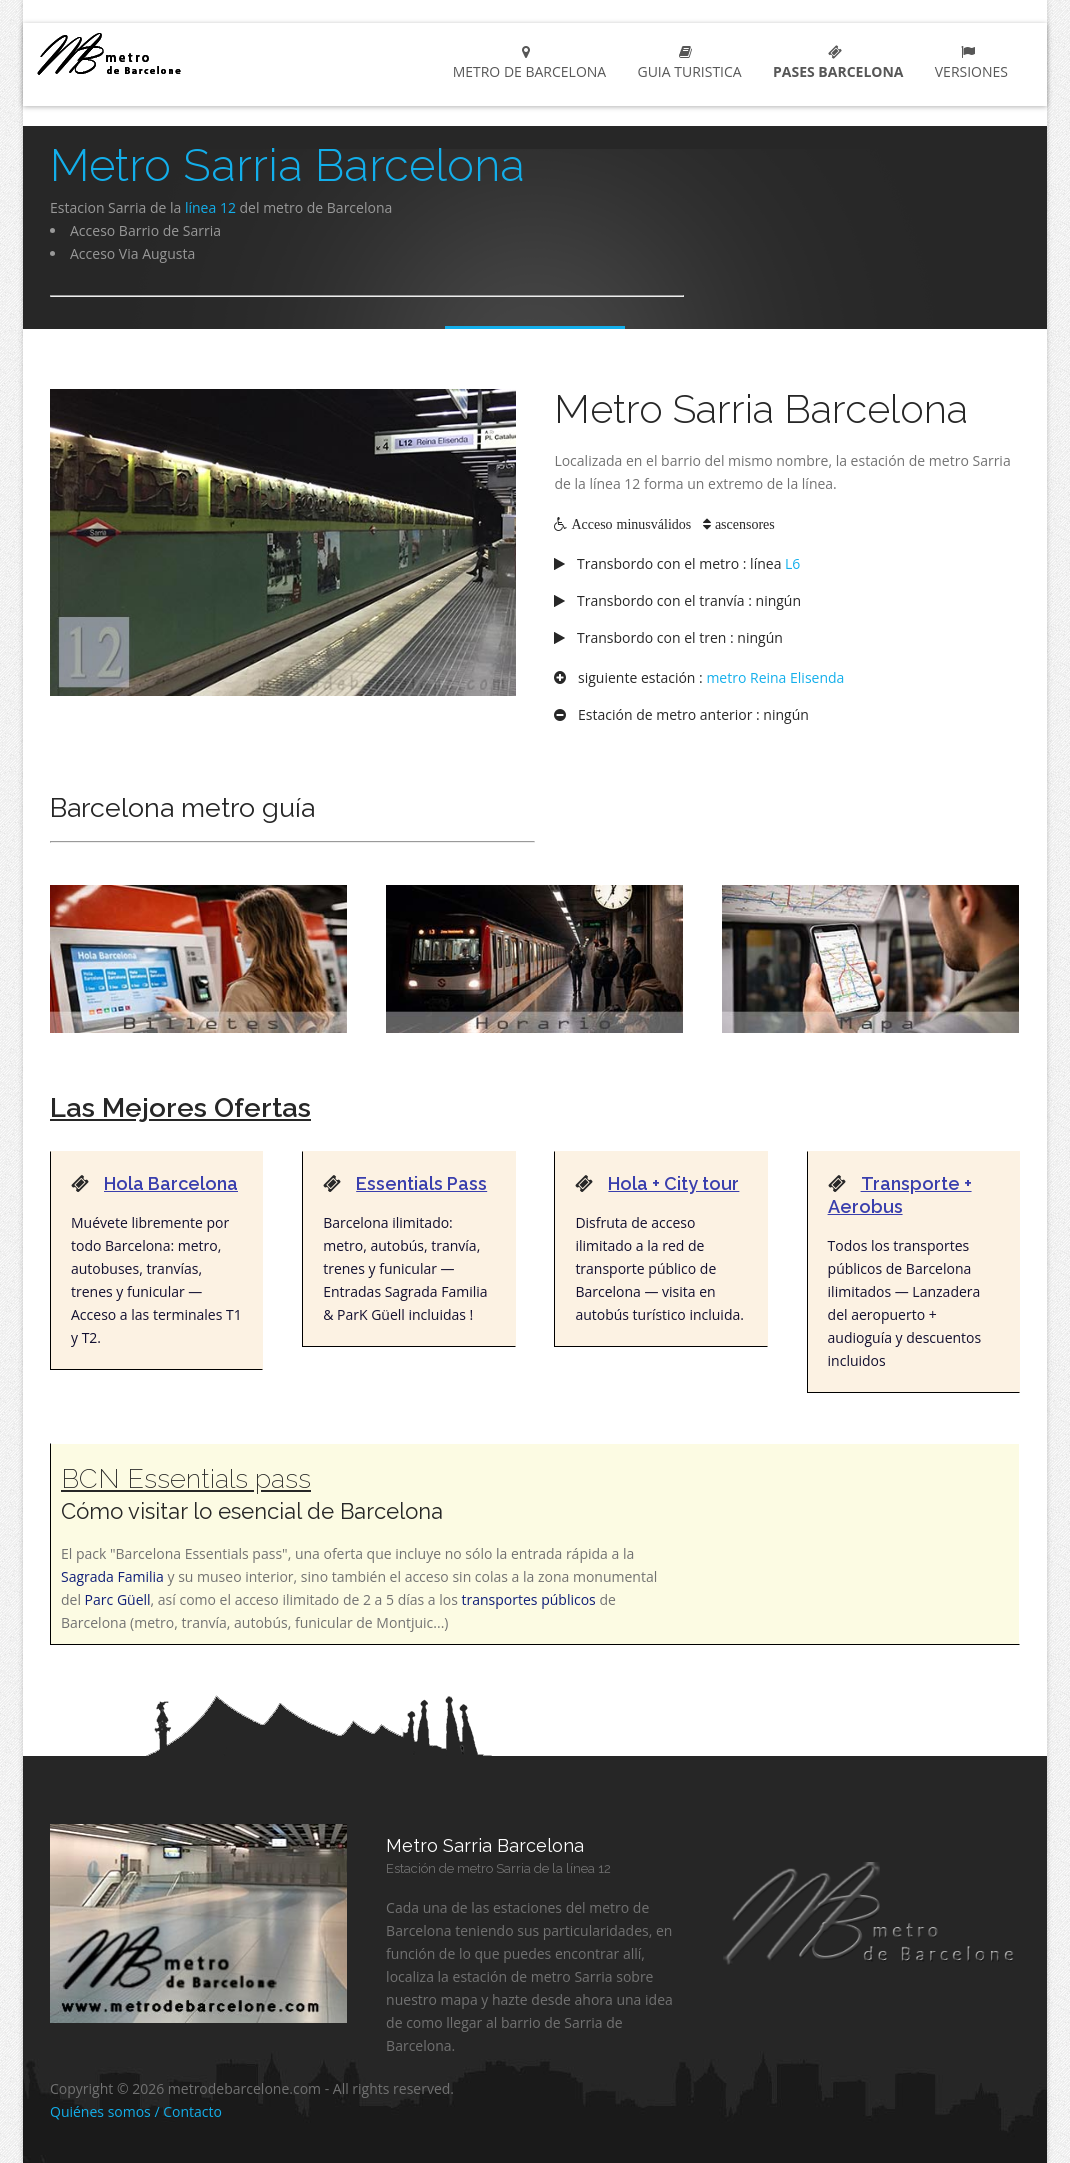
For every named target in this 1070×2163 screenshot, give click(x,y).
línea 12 (210, 207)
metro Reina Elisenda (775, 677)
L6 (792, 563)
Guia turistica (686, 63)
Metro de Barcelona (525, 63)
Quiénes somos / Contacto (136, 2111)
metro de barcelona (160, 53)
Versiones (967, 63)
